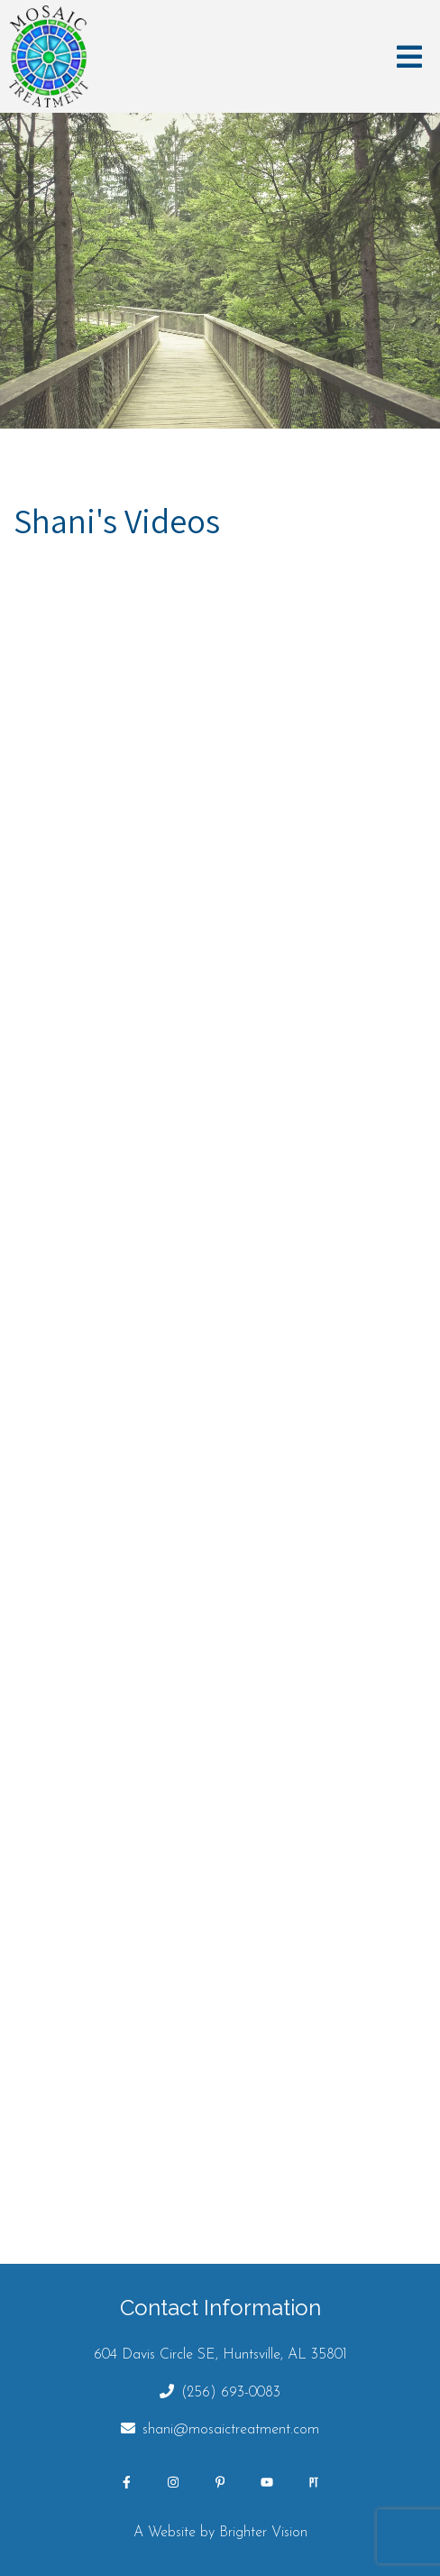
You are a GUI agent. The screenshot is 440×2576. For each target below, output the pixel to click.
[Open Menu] (409, 56)
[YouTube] (267, 2482)
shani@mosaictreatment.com (230, 2430)
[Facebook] (126, 2482)
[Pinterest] (220, 2482)
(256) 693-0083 (230, 2393)
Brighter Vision (263, 2532)
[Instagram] (173, 2482)
